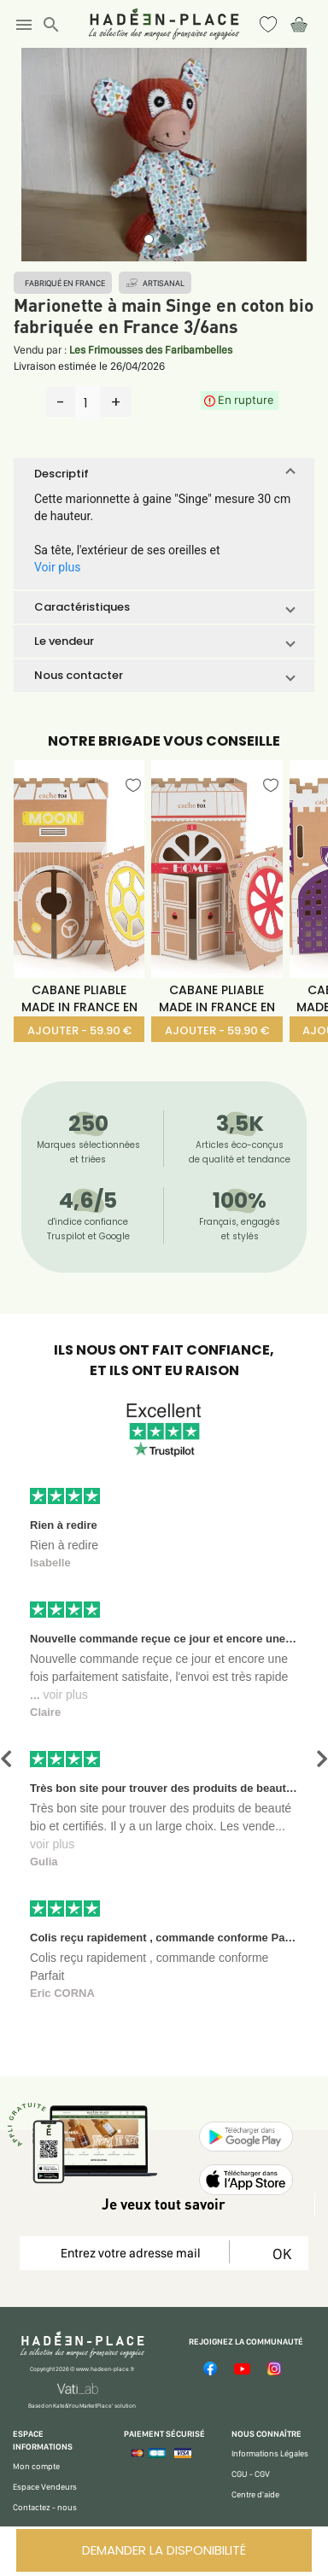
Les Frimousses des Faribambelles (150, 349)
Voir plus (57, 567)
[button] (164, 474)
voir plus (66, 1694)
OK (278, 2254)
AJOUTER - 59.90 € (79, 1030)
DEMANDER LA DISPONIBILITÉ (164, 2550)
